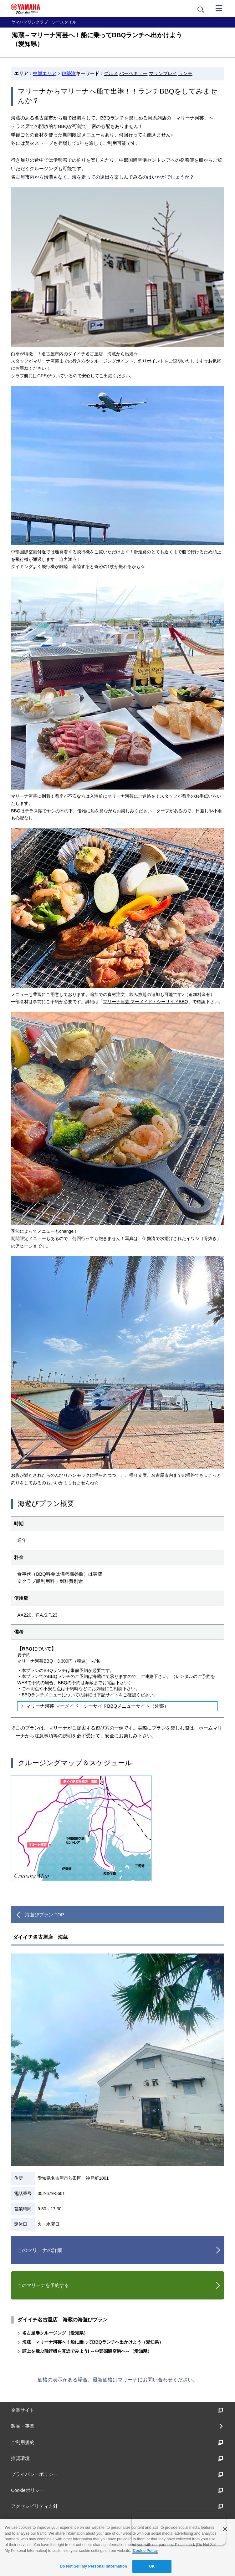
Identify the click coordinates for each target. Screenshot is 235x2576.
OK (152, 2566)
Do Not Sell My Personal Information (93, 2566)
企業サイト (117, 2410)
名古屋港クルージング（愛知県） (55, 2332)
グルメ (111, 73)
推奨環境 (117, 2458)
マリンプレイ (163, 73)
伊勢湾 (69, 73)
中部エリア (44, 73)
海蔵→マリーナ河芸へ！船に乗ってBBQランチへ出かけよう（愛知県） (92, 2342)
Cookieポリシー (117, 2490)
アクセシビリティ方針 (117, 2506)
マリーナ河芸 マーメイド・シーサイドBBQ (145, 1001)
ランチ (185, 73)
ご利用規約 (117, 2442)
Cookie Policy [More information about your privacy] (145, 2550)
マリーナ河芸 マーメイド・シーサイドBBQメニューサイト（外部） (97, 1706)
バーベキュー (133, 73)
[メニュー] (219, 8)
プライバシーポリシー (117, 2474)
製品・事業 (22, 2426)
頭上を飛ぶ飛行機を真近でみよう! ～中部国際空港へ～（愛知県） (87, 2351)
